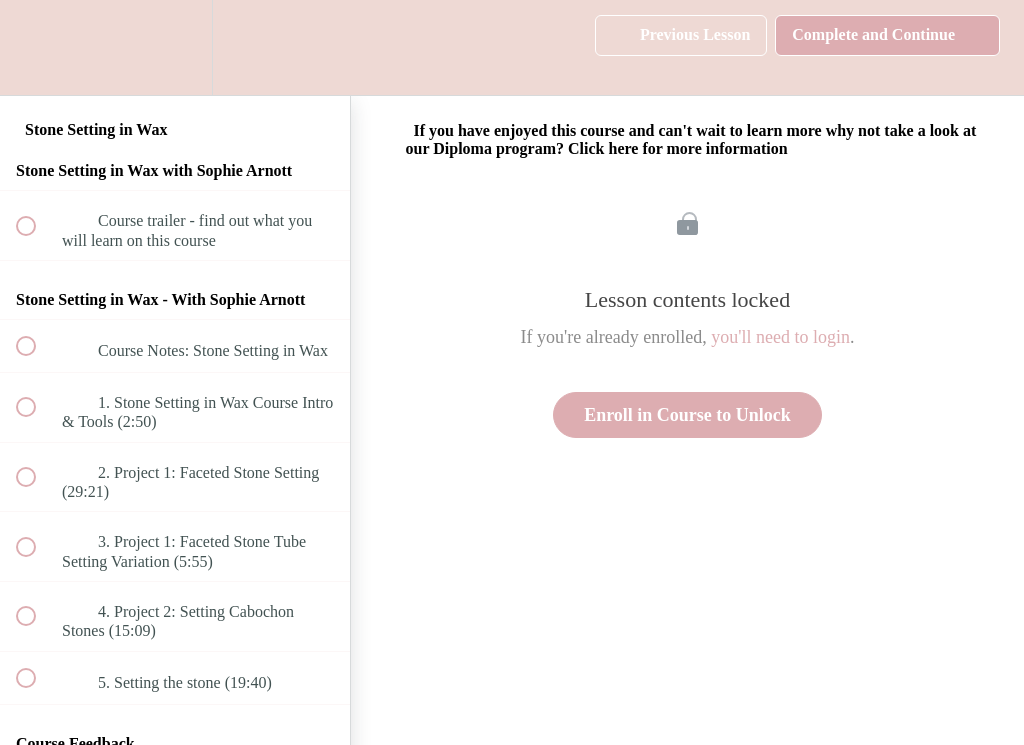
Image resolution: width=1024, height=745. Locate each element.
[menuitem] (175, 47)
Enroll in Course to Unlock (687, 415)
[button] (37, 47)
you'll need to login (780, 337)
